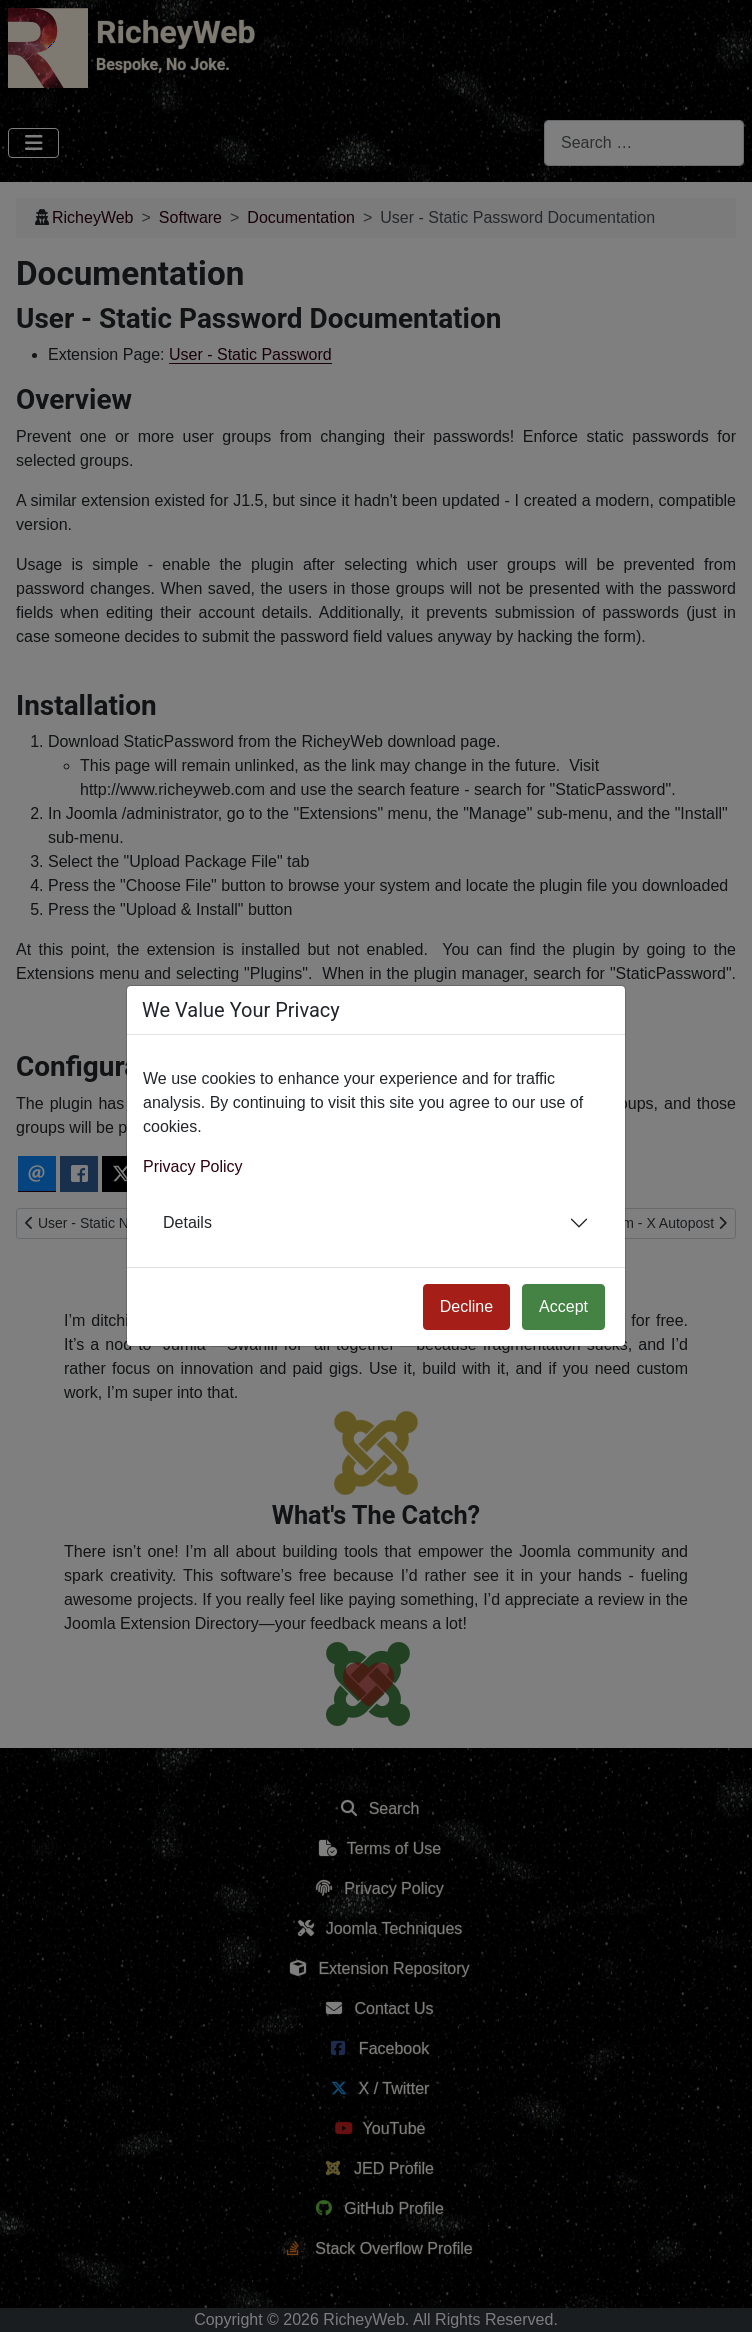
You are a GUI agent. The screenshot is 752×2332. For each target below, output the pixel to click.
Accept (563, 1306)
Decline (466, 1306)
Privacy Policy (193, 1166)
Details (187, 1222)
